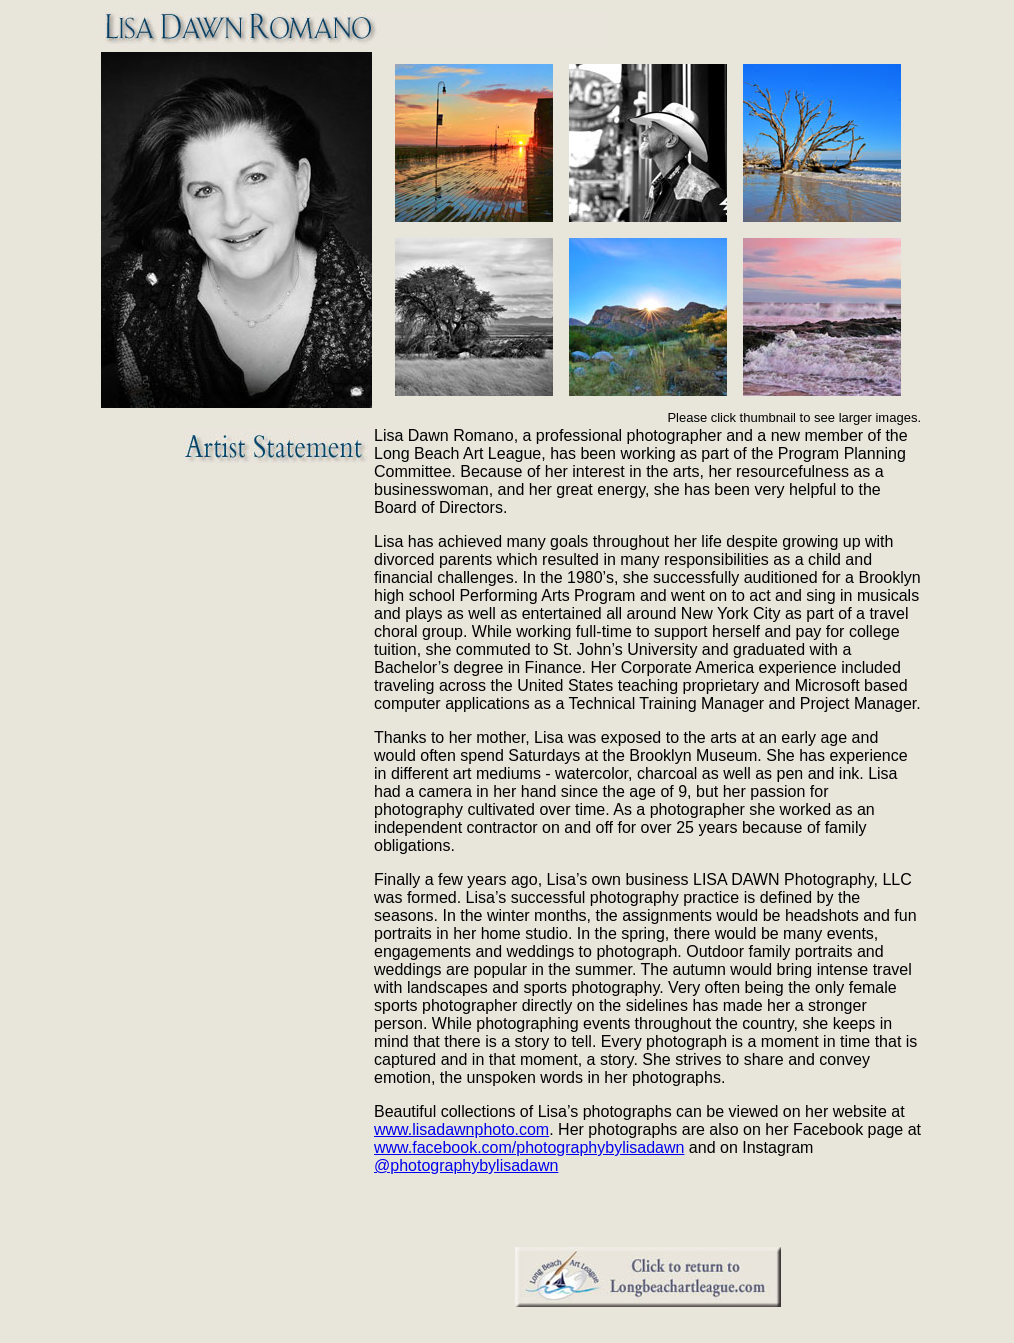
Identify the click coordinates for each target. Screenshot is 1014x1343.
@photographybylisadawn (466, 1165)
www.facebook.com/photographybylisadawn (529, 1147)
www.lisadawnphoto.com (461, 1129)
